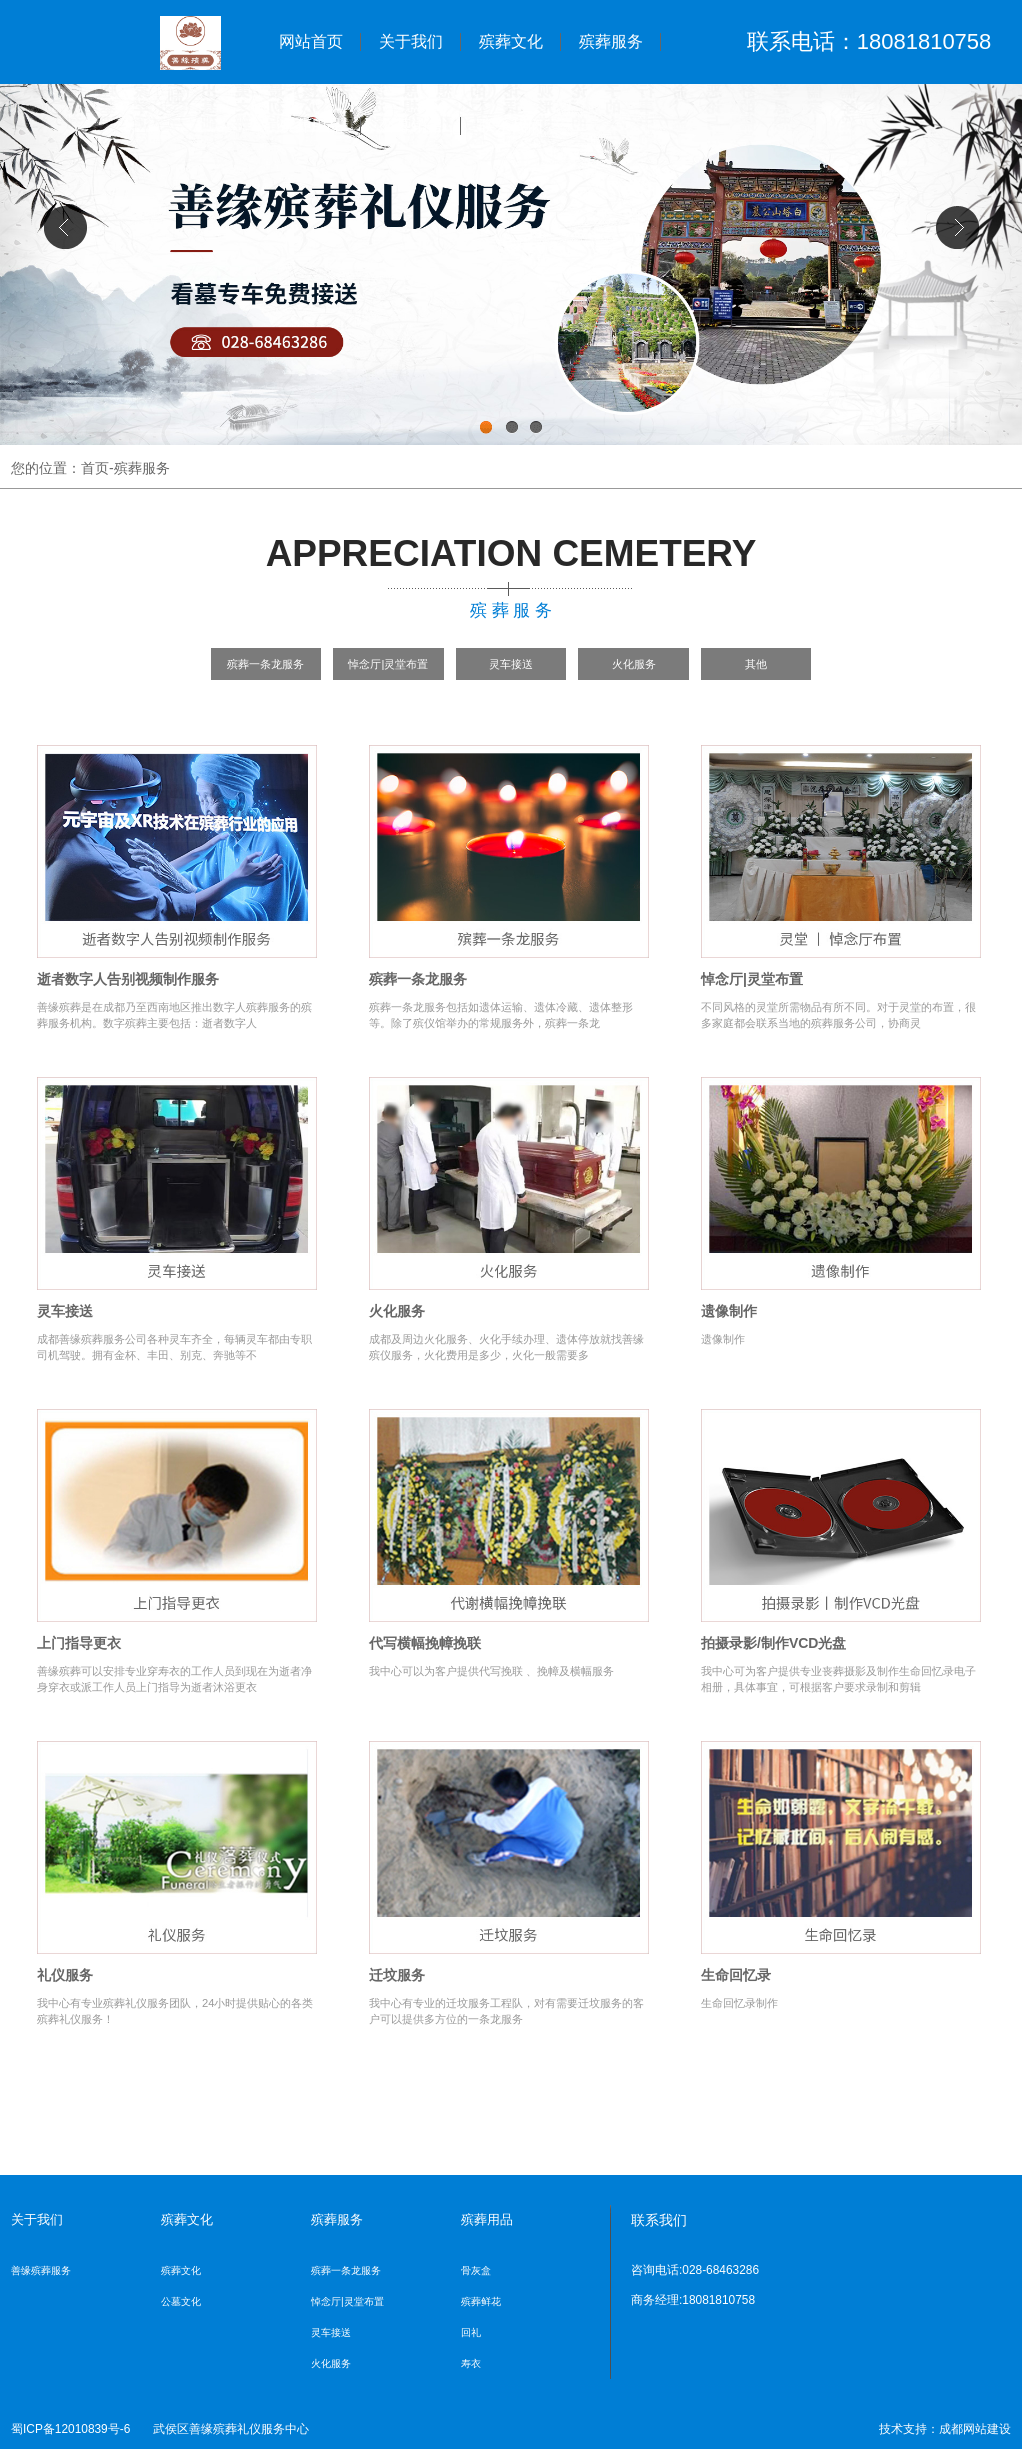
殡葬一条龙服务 (265, 664)
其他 (756, 664)
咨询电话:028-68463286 (695, 2270)
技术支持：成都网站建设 (945, 2429)
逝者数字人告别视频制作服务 (128, 979)
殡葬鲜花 (481, 2301)
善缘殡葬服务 (41, 2270)
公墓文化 (181, 2301)
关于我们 (411, 41)
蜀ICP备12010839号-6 (70, 2429)
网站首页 (311, 41)
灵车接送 (511, 664)
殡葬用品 (311, 125)
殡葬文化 (511, 41)
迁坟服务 (397, 1975)
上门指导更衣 (79, 1643)
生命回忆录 (736, 1975)
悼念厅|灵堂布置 (388, 664)
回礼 (471, 2332)
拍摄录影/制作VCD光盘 (773, 1643)
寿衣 (471, 2363)
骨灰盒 (476, 2270)
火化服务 (634, 664)
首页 (95, 468)
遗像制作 (729, 1311)
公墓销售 (411, 125)
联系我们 (511, 125)
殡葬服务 (611, 41)
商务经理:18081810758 (693, 2300)
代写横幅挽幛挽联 (425, 1643)
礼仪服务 (65, 1975)
